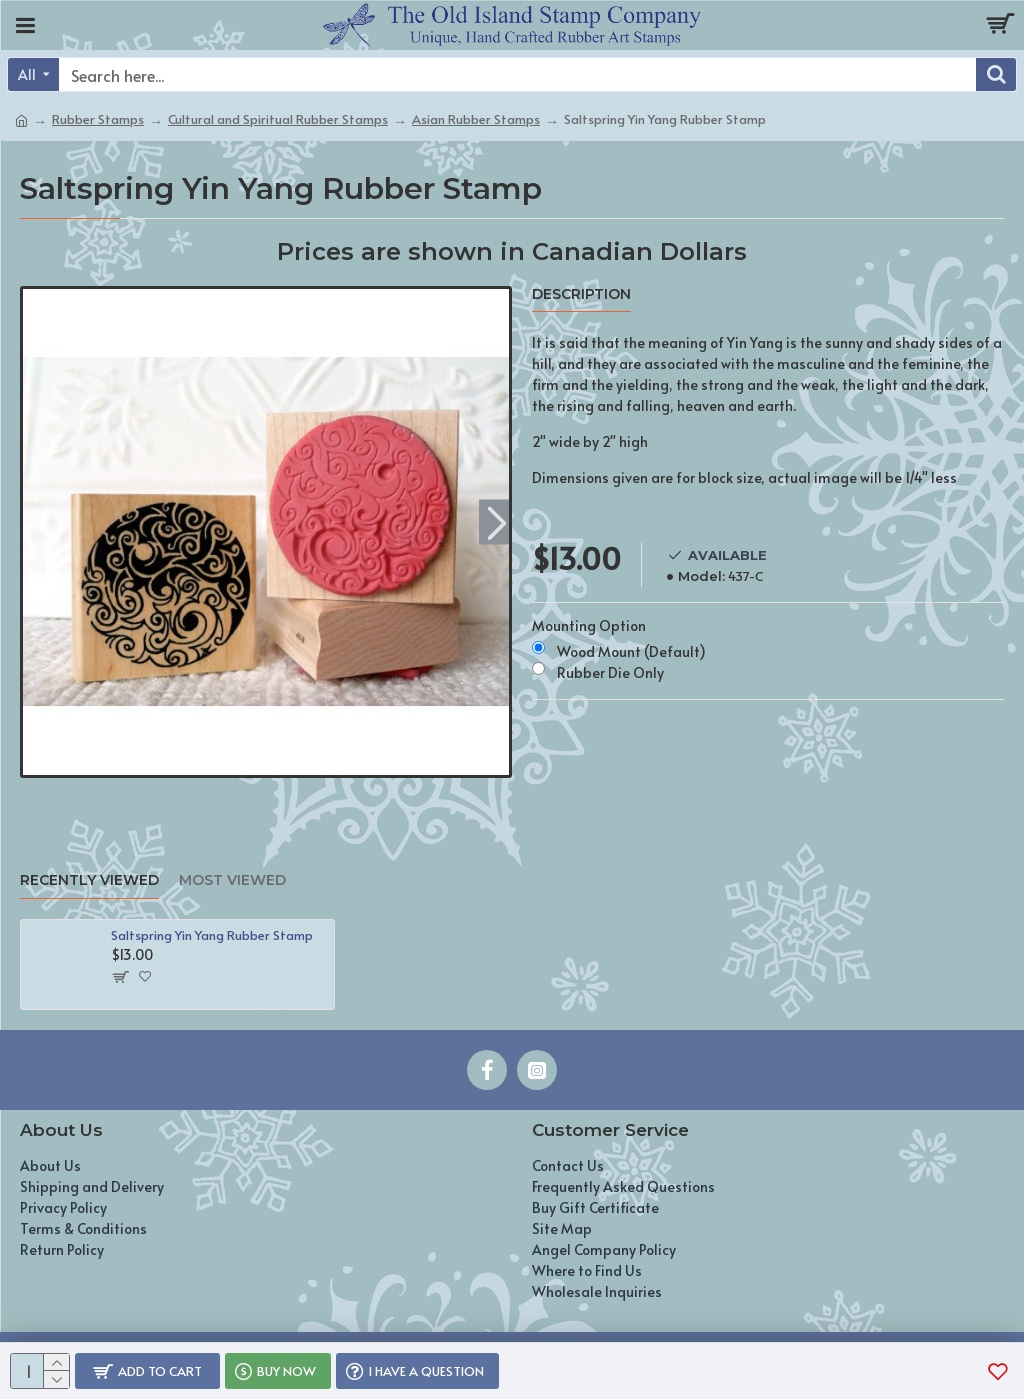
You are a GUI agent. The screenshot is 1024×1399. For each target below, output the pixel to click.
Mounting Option (589, 625)
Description (581, 294)
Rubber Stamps (98, 119)
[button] (496, 521)
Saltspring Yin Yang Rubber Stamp (212, 935)
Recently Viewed (89, 880)
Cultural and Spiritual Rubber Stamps (278, 119)
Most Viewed (232, 880)
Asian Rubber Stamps (476, 119)
